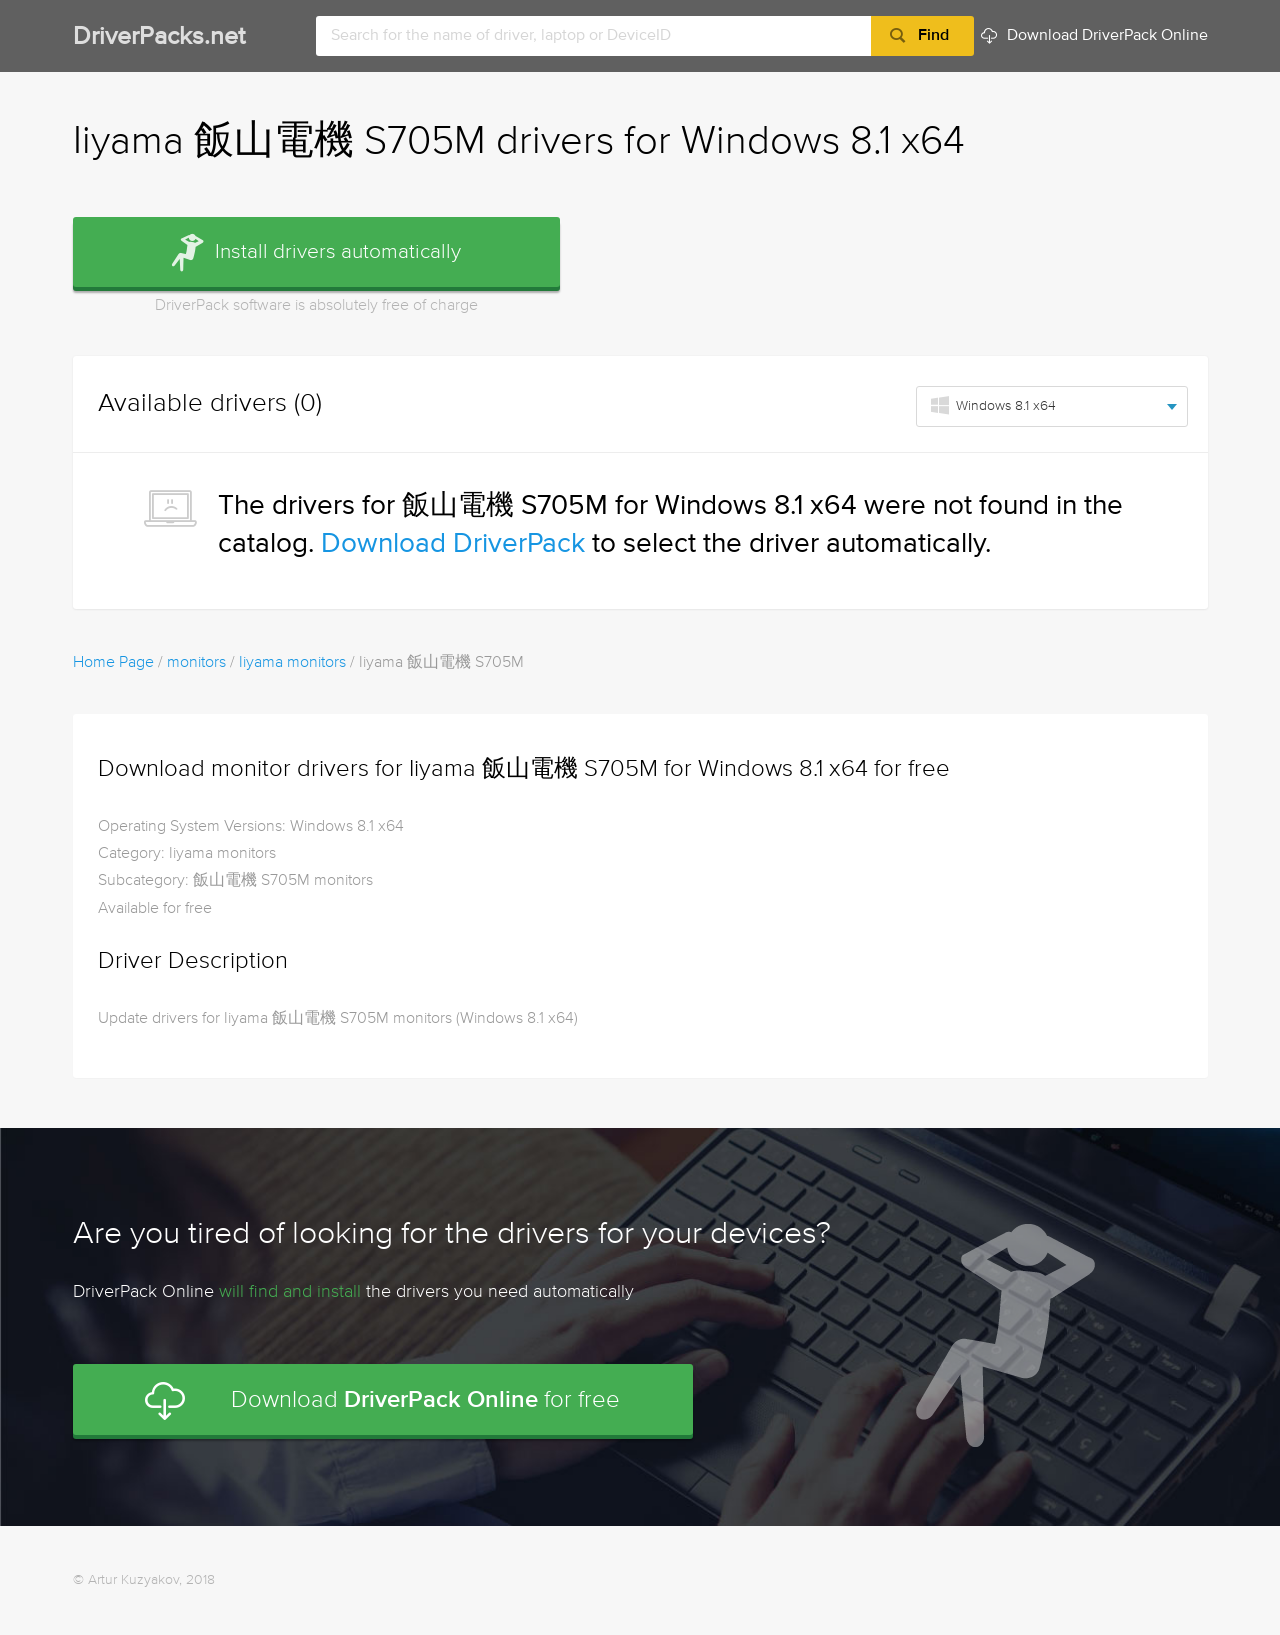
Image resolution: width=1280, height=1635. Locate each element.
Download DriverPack (453, 544)
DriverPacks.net (159, 37)
